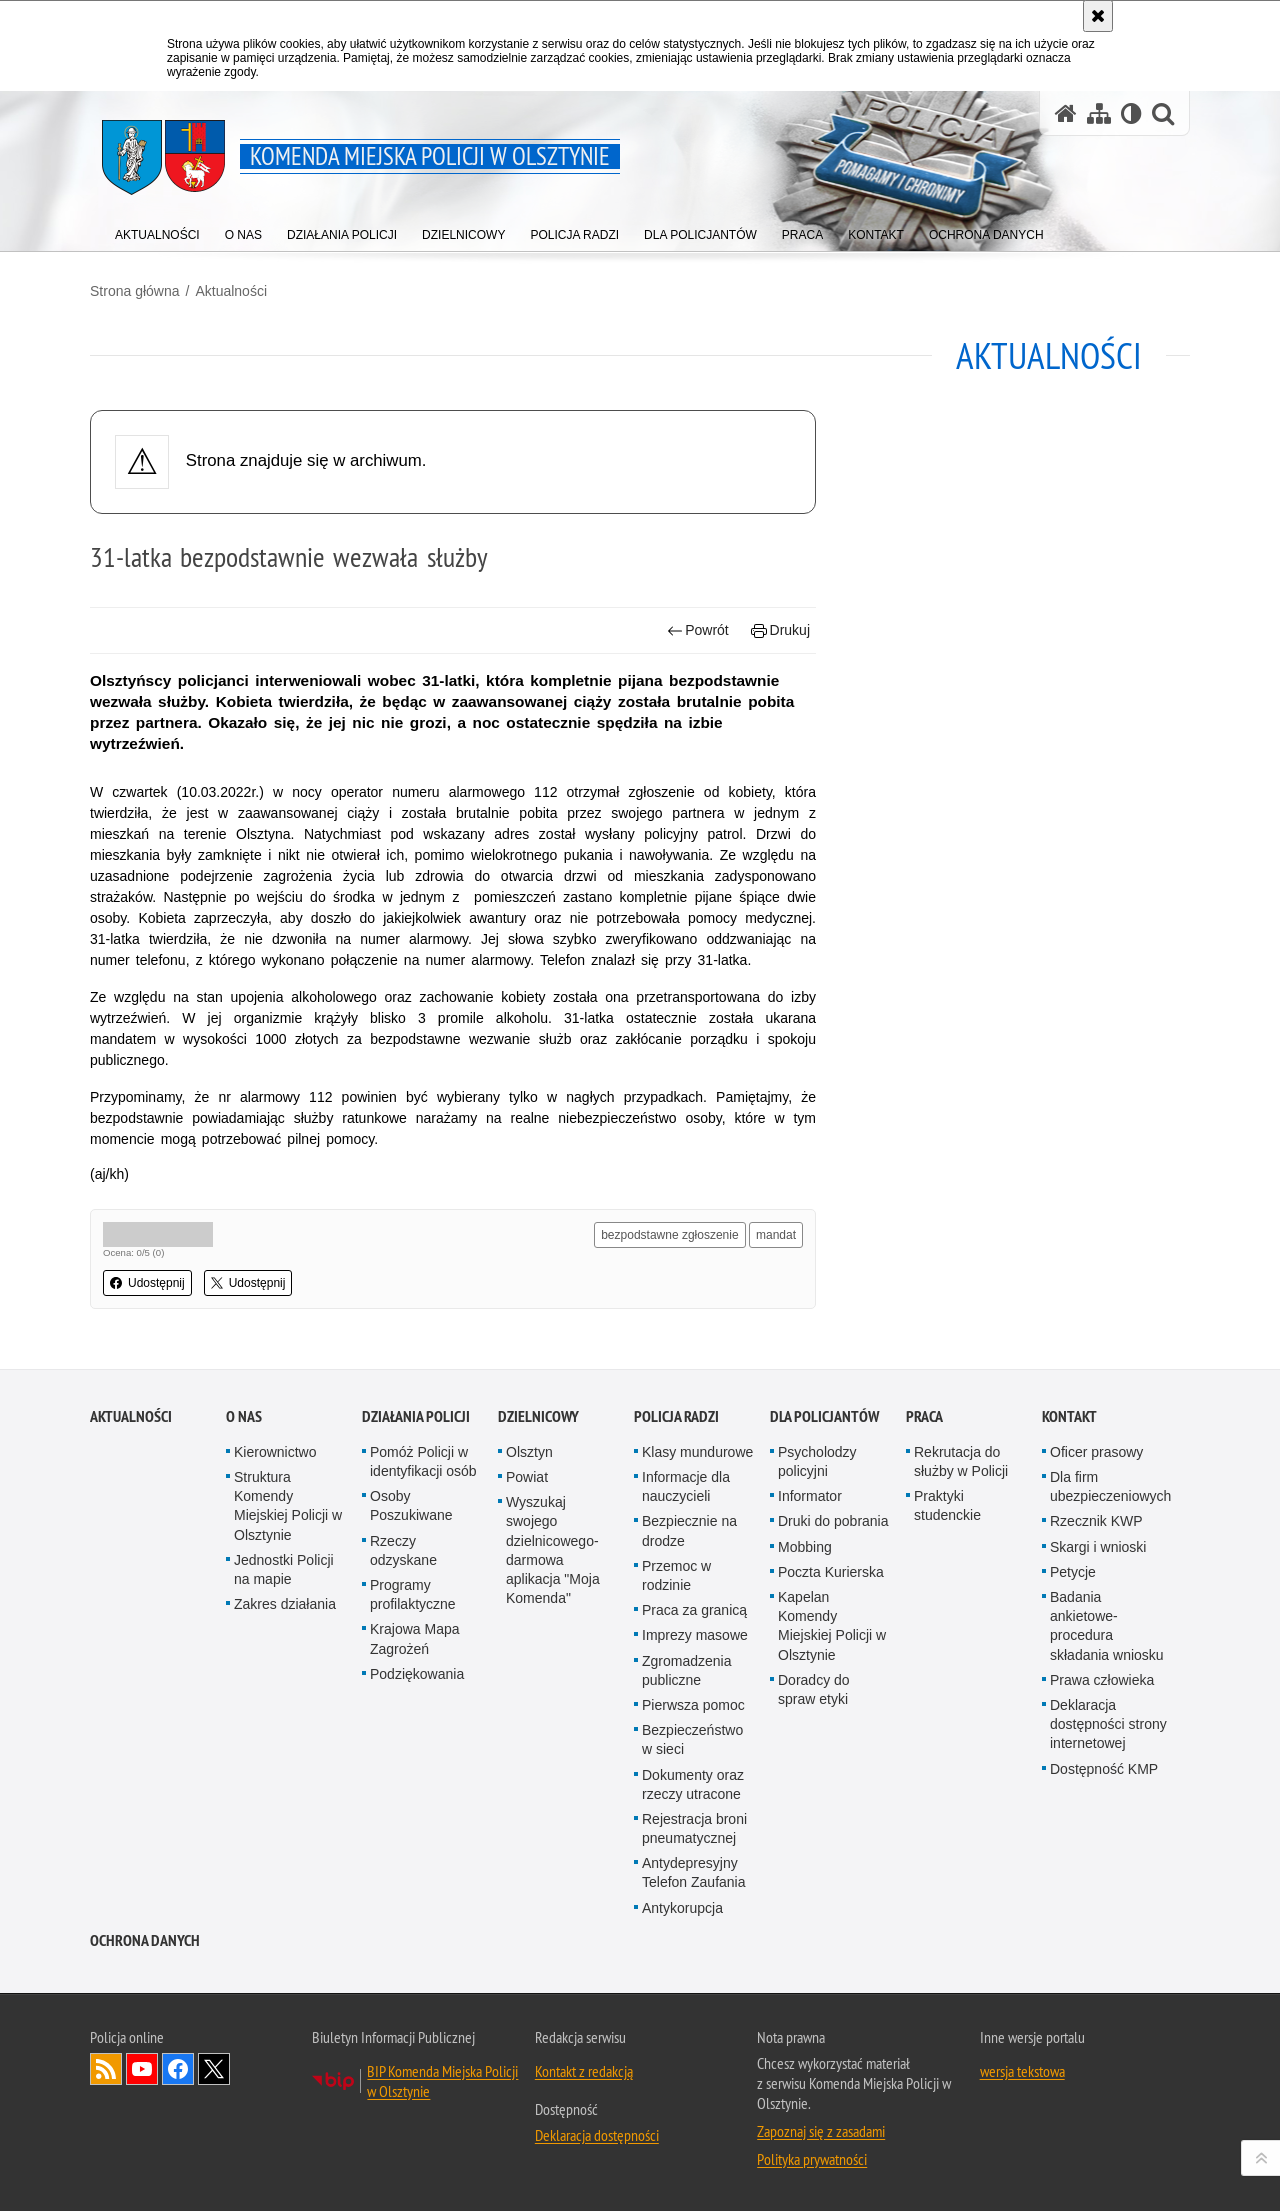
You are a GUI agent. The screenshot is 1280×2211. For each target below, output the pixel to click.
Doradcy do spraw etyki (814, 1689)
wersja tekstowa (1022, 2071)
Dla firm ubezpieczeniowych (1110, 1486)
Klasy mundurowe (697, 1452)
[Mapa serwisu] (1099, 113)
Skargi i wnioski (1098, 1547)
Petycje (1073, 1572)
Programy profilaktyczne (413, 1594)
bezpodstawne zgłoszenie (669, 1235)
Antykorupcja (682, 1908)
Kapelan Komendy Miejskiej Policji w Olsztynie (832, 1626)
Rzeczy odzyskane (403, 1550)
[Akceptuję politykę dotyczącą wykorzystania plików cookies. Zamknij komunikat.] (1098, 16)
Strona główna (135, 291)
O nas (244, 1416)
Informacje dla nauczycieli (686, 1486)
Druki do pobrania (833, 1521)
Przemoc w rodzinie (676, 1575)
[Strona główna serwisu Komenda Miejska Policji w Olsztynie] (1066, 113)
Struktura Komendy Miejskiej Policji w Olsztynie (288, 1506)
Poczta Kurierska (831, 1572)
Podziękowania (417, 1674)
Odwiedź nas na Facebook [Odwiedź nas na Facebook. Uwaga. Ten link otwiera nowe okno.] (178, 2069)
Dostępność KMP (1104, 1769)
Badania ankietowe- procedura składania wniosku (1107, 1626)
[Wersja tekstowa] (1131, 113)
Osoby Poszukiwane (411, 1505)
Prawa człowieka (1102, 1680)
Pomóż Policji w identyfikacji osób (423, 1461)
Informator (810, 1496)
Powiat (527, 1477)
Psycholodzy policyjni (817, 1461)
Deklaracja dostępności (597, 2135)
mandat (776, 1235)
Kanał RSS (106, 2069)
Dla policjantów (824, 1416)
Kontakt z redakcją (584, 2071)
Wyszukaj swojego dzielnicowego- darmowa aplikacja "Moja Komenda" (553, 1550)
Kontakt (1069, 1416)
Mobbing (805, 1547)
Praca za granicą (694, 1610)
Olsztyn (529, 1452)
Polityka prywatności (812, 2159)
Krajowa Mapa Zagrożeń (415, 1638)
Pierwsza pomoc (693, 1705)
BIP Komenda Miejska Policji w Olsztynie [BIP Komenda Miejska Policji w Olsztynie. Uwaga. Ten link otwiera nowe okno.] (442, 2081)
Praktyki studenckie (947, 1505)
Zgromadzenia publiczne (687, 1670)
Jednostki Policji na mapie (284, 1569)
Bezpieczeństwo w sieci (692, 1739)
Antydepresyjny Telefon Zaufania (694, 1872)
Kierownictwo (275, 1452)
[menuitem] (157, 230)
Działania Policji (416, 1416)
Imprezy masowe (695, 1635)
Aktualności (231, 291)
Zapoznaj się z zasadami (821, 2131)
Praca (924, 1416)
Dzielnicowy (538, 1416)
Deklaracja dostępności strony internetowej (1108, 1724)
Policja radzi (676, 1416)
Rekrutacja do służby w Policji (961, 1461)
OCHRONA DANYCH (145, 1940)
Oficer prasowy (1096, 1452)
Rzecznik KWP (1096, 1521)
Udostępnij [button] (147, 1283)
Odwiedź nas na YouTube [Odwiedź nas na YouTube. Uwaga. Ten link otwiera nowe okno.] (142, 2069)
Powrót (698, 630)
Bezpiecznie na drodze (689, 1530)
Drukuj (780, 630)
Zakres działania (285, 1604)
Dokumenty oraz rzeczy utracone (693, 1784)
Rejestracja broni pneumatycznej (694, 1828)
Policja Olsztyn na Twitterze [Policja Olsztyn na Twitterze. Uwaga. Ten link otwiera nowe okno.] (214, 2069)
